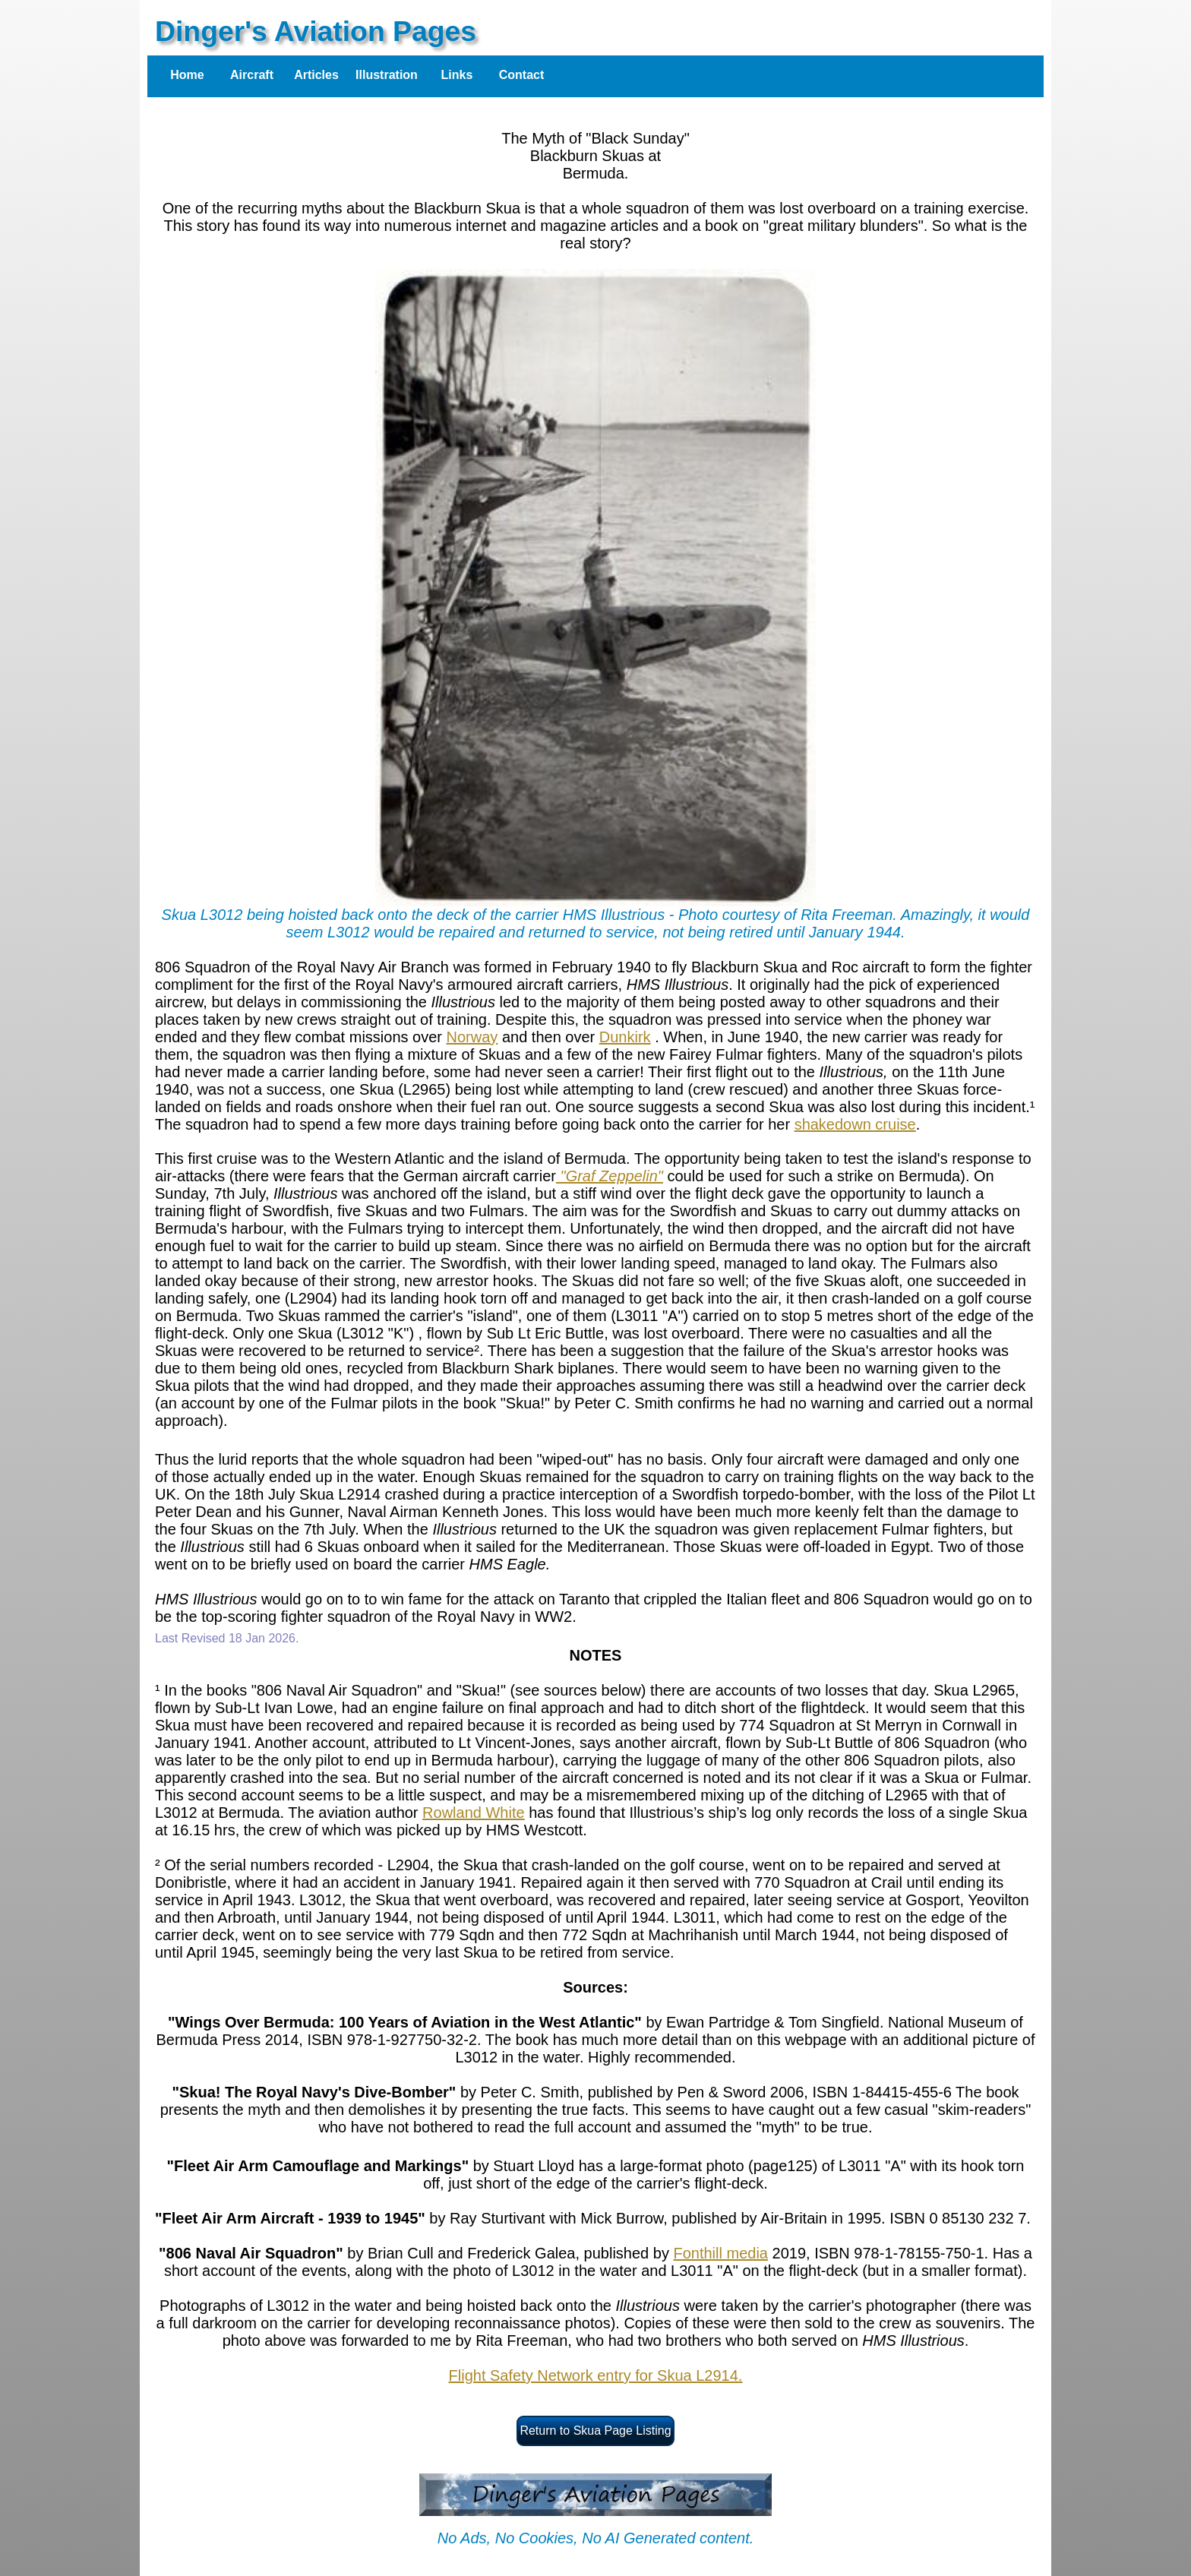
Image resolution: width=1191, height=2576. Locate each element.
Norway (472, 1037)
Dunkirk (625, 1037)
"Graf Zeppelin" (609, 1176)
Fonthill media (720, 2253)
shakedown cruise (855, 1124)
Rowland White (473, 1812)
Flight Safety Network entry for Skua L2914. (596, 2375)
